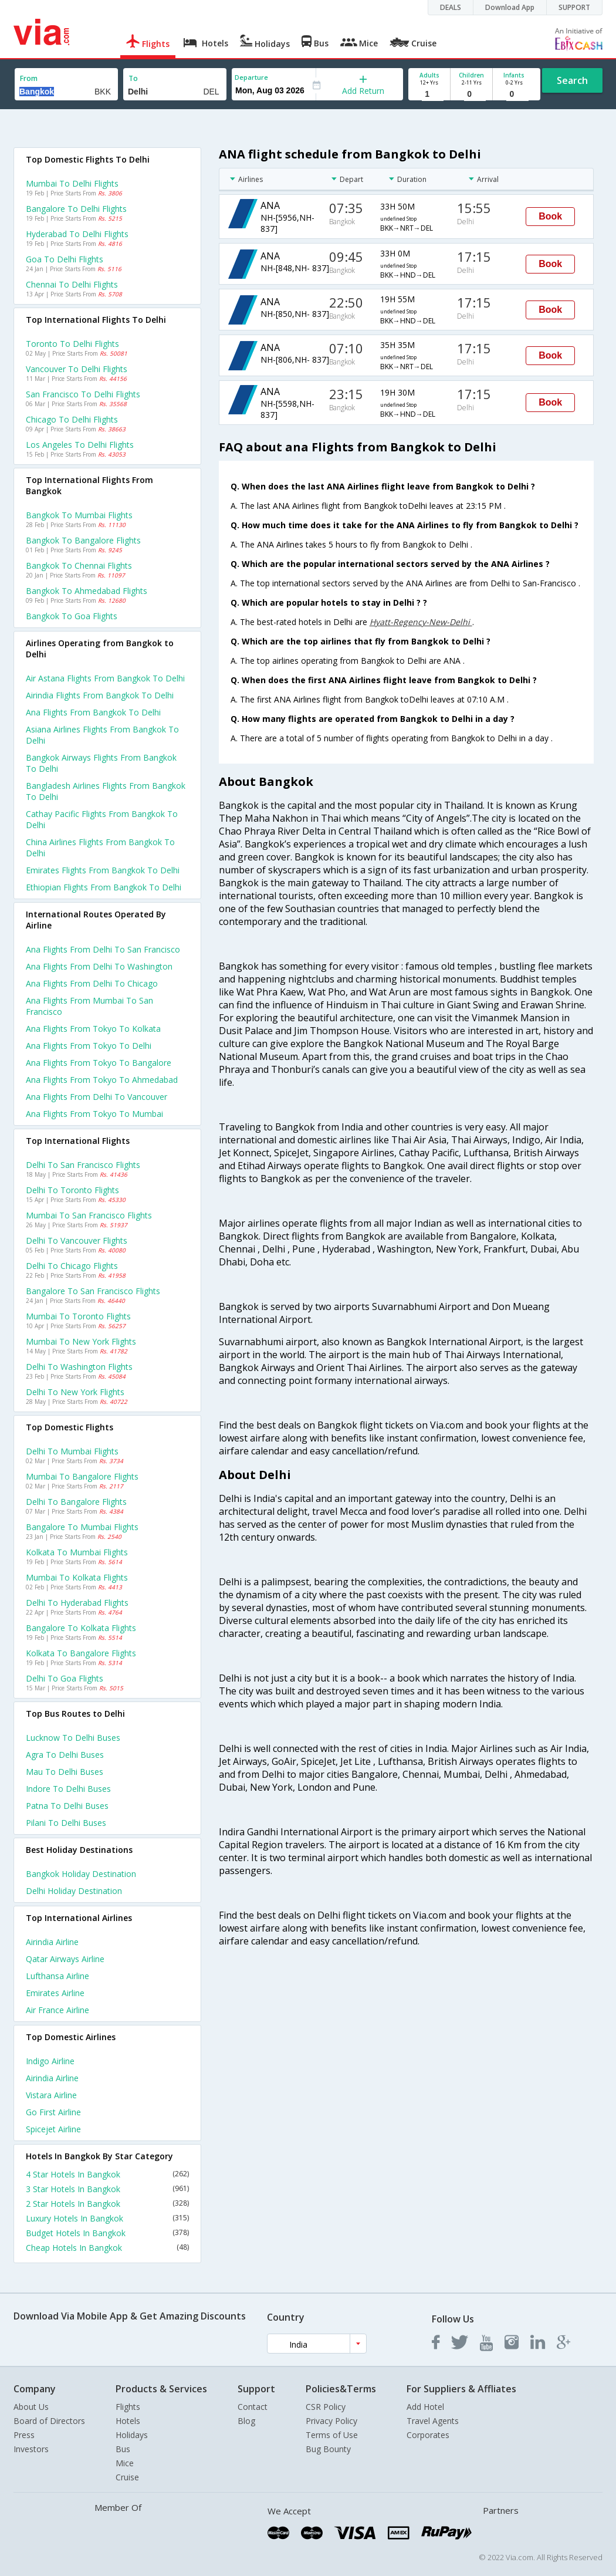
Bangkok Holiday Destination (81, 1873)
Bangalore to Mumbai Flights (82, 1526)
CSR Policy (326, 2406)
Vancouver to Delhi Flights (76, 368)
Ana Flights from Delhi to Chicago (92, 983)
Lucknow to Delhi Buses (73, 1737)
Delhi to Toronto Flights (72, 1190)
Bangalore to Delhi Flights (76, 208)
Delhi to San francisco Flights (83, 1164)
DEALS (450, 7)
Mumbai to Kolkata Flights (77, 1577)
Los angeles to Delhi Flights (80, 444)
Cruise (127, 2477)
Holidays (132, 2434)
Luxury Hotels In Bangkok (107, 2218)
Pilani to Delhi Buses (66, 1822)
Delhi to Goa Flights (64, 1678)
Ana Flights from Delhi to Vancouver (96, 1096)
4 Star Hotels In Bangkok (107, 2174)
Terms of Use (332, 2434)
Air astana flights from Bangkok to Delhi (105, 678)
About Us (31, 2406)
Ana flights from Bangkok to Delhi (93, 712)
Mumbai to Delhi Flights (72, 183)
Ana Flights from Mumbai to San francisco (89, 1006)
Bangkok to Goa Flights (71, 616)
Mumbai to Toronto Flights (78, 1316)
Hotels (128, 2420)
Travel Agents (433, 2420)
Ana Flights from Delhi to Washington (99, 966)
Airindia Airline (52, 1941)
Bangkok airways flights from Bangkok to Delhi (101, 763)
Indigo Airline (50, 2061)
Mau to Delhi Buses (64, 1771)
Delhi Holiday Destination (74, 1890)
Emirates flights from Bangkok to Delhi (103, 870)
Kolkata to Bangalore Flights (81, 1653)
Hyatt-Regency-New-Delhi (421, 621)
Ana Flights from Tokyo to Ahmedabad (102, 1079)
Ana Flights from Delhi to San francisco (103, 949)
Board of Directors (49, 2420)
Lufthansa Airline (57, 1975)
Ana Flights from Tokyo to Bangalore (98, 1062)
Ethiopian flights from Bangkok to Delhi (103, 887)
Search (572, 80)
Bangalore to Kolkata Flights (81, 1627)
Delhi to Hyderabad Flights (77, 1602)
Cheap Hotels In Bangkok (107, 2247)
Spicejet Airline (53, 2129)
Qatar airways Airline (65, 1958)
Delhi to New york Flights (75, 1391)
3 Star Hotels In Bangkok (107, 2189)
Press (24, 2434)
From (29, 78)
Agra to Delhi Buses (65, 1754)
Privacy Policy (331, 2420)
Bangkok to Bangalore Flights (83, 540)
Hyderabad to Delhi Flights (77, 233)
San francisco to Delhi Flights (83, 394)
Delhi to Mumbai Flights (72, 1451)
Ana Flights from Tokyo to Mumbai (94, 1113)
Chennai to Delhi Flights (72, 284)
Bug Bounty (328, 2449)
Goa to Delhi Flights (64, 259)
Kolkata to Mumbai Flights (77, 1552)
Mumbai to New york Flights (81, 1341)
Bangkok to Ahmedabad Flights (86, 590)
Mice (125, 2463)
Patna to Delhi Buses (67, 1805)
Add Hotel (425, 2406)
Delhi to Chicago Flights (72, 1265)
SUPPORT (574, 7)
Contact (253, 2406)
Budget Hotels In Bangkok (107, 2233)
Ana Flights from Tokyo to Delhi (88, 1045)
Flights (128, 2406)
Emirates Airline (55, 1992)
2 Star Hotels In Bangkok (107, 2203)
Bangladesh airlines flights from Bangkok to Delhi (105, 791)
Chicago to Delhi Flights (72, 419)
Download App (509, 7)
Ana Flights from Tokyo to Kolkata (93, 1028)
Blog (246, 2420)
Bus (123, 2449)
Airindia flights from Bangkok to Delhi (100, 695)
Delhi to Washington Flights (79, 1366)
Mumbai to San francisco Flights (89, 1215)
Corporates (428, 2434)
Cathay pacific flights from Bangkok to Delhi (102, 819)
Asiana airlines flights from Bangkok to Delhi (102, 735)
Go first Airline (53, 2112)
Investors (31, 2449)
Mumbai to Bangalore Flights (82, 1476)
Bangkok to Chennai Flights (79, 565)
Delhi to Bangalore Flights (76, 1501)
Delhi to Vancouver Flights (76, 1240)
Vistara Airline (51, 2095)
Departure (251, 77)
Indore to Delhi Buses (68, 1788)
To (133, 78)
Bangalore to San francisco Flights (93, 1291)
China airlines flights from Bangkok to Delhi (100, 847)
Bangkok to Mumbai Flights (79, 515)
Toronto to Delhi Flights (72, 343)
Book (550, 216)
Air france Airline (57, 2009)
